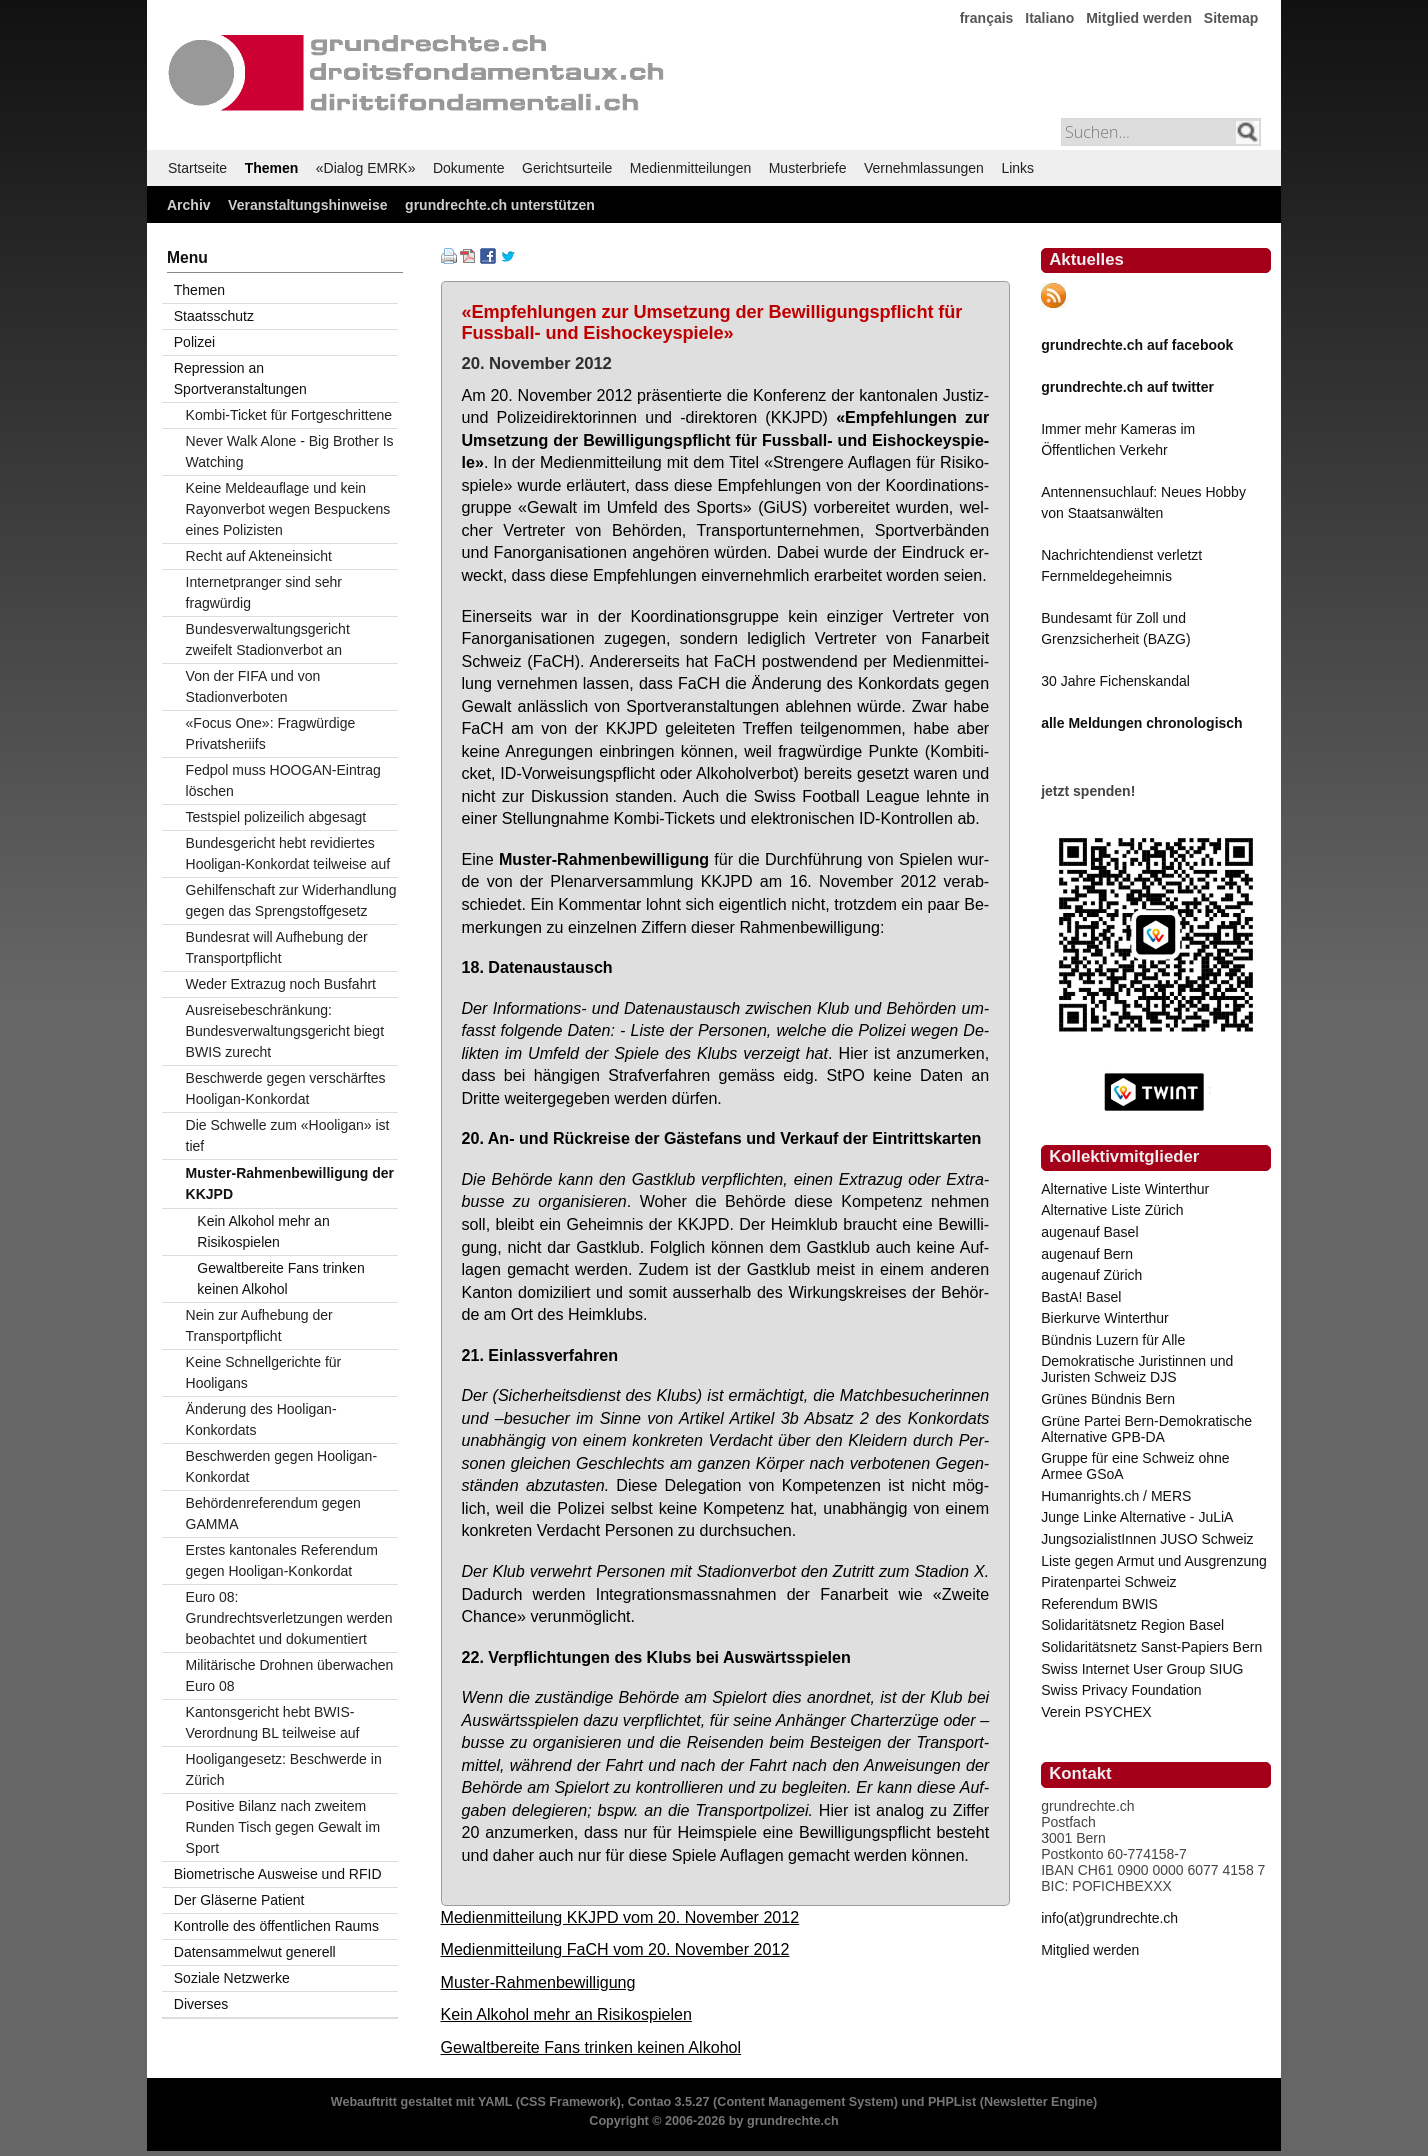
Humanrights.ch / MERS (1116, 1496)
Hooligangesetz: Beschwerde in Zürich (284, 1769)
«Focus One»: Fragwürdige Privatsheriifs (271, 733)
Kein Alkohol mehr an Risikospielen (566, 2014)
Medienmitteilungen (690, 168)
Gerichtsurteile (567, 168)
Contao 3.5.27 (669, 2102)
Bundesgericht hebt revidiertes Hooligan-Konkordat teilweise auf (288, 853)
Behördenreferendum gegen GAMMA (273, 1513)
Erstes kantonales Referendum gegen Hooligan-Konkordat (282, 1560)
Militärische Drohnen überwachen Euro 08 (290, 1675)
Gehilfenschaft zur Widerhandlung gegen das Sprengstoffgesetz (291, 900)
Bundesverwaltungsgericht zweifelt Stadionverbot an (268, 639)
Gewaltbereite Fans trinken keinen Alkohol (591, 2047)
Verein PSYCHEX (1096, 1712)
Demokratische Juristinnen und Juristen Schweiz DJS (1137, 1369)
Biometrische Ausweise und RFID (278, 1874)
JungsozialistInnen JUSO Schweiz (1147, 1539)
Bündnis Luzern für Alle (1113, 1340)
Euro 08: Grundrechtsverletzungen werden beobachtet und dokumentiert (289, 1618)
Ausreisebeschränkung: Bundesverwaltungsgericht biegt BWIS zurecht (285, 1031)
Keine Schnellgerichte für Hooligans (264, 1372)
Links (1017, 168)
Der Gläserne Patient (239, 1900)
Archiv (189, 205)
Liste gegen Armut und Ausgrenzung (1154, 1561)
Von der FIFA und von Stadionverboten (253, 686)
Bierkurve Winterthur (1105, 1318)
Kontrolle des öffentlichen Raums (276, 1926)
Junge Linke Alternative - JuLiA (1137, 1517)
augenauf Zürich (1091, 1275)
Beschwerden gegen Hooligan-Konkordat (281, 1466)
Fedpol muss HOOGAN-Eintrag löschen (283, 780)
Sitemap (1231, 18)
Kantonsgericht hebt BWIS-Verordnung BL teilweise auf (273, 1722)
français (987, 18)
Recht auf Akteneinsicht (259, 556)
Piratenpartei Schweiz (1108, 1582)
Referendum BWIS (1099, 1604)
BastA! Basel (1081, 1297)
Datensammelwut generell (255, 1952)
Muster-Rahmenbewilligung (538, 1982)
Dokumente (469, 168)
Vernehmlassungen (924, 168)
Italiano (1049, 18)
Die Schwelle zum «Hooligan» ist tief (288, 1135)
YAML (495, 2102)
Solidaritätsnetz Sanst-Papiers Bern (1151, 1647)
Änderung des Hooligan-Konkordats (261, 1419)
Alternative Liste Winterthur (1125, 1189)
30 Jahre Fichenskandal (1115, 681)
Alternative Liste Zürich (1112, 1210)
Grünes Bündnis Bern (1108, 1399)
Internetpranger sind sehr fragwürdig (264, 592)
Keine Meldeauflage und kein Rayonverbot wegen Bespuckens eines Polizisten (288, 509)
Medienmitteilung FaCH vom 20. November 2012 (615, 1949)
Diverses (201, 2004)
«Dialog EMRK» (366, 168)
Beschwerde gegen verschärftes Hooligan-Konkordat (286, 1088)
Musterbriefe (808, 168)
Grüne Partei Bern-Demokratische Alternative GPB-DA (1146, 1429)
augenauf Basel (1089, 1232)
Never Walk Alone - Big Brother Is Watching (290, 451)
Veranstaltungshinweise (308, 205)
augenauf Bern (1087, 1254)
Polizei (194, 342)
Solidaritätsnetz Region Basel (1132, 1625)
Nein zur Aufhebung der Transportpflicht (259, 1325)
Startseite (197, 168)
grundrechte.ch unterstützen (500, 205)
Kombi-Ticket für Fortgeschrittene (289, 415)
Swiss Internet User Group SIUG (1142, 1669)
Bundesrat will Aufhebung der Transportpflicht (277, 947)
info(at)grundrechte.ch (1109, 1918)
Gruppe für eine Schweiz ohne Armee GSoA (1135, 1466)
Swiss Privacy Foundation (1121, 1690)
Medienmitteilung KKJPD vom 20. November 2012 (620, 1917)
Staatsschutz (214, 316)
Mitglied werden (1139, 18)
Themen (272, 168)
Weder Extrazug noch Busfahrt (281, 984)
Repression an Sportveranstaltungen (240, 378)
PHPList (952, 2102)
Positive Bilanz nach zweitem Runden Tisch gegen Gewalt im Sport (283, 1827)
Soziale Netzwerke (232, 1978)
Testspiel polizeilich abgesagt (276, 817)
